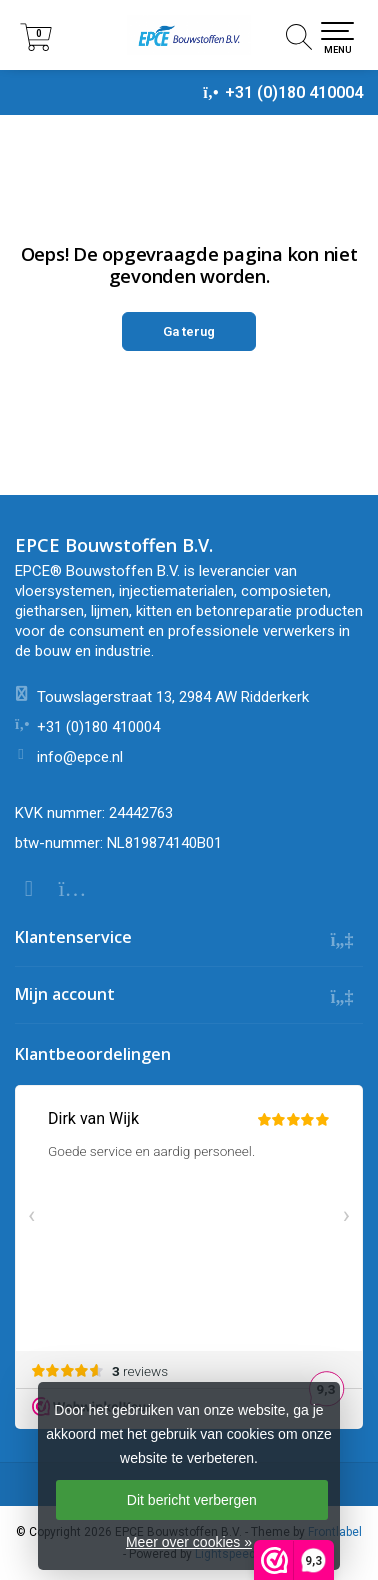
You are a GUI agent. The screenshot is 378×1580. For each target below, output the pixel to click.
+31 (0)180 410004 (294, 92)
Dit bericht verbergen (192, 1500)
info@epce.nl (80, 757)
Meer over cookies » (189, 1542)
